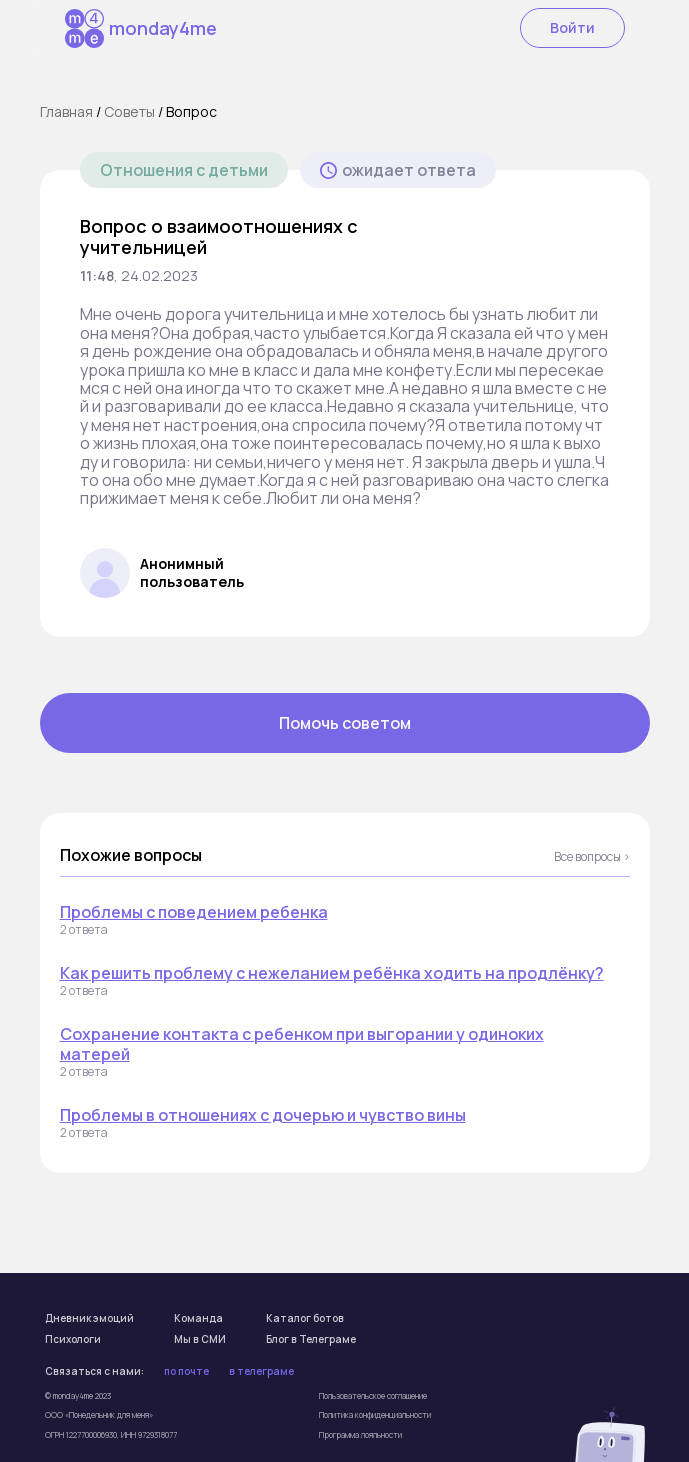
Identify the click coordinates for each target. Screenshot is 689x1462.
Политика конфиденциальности (375, 1414)
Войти (572, 27)
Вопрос (191, 111)
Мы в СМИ (200, 1340)
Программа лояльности (360, 1434)
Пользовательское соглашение (373, 1395)
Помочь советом (345, 723)
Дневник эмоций (89, 1319)
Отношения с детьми (184, 170)
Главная (66, 111)
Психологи (73, 1340)
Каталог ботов (305, 1319)
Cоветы (129, 111)
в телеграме (261, 1372)
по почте (186, 1372)
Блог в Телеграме (311, 1340)
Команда (198, 1319)
